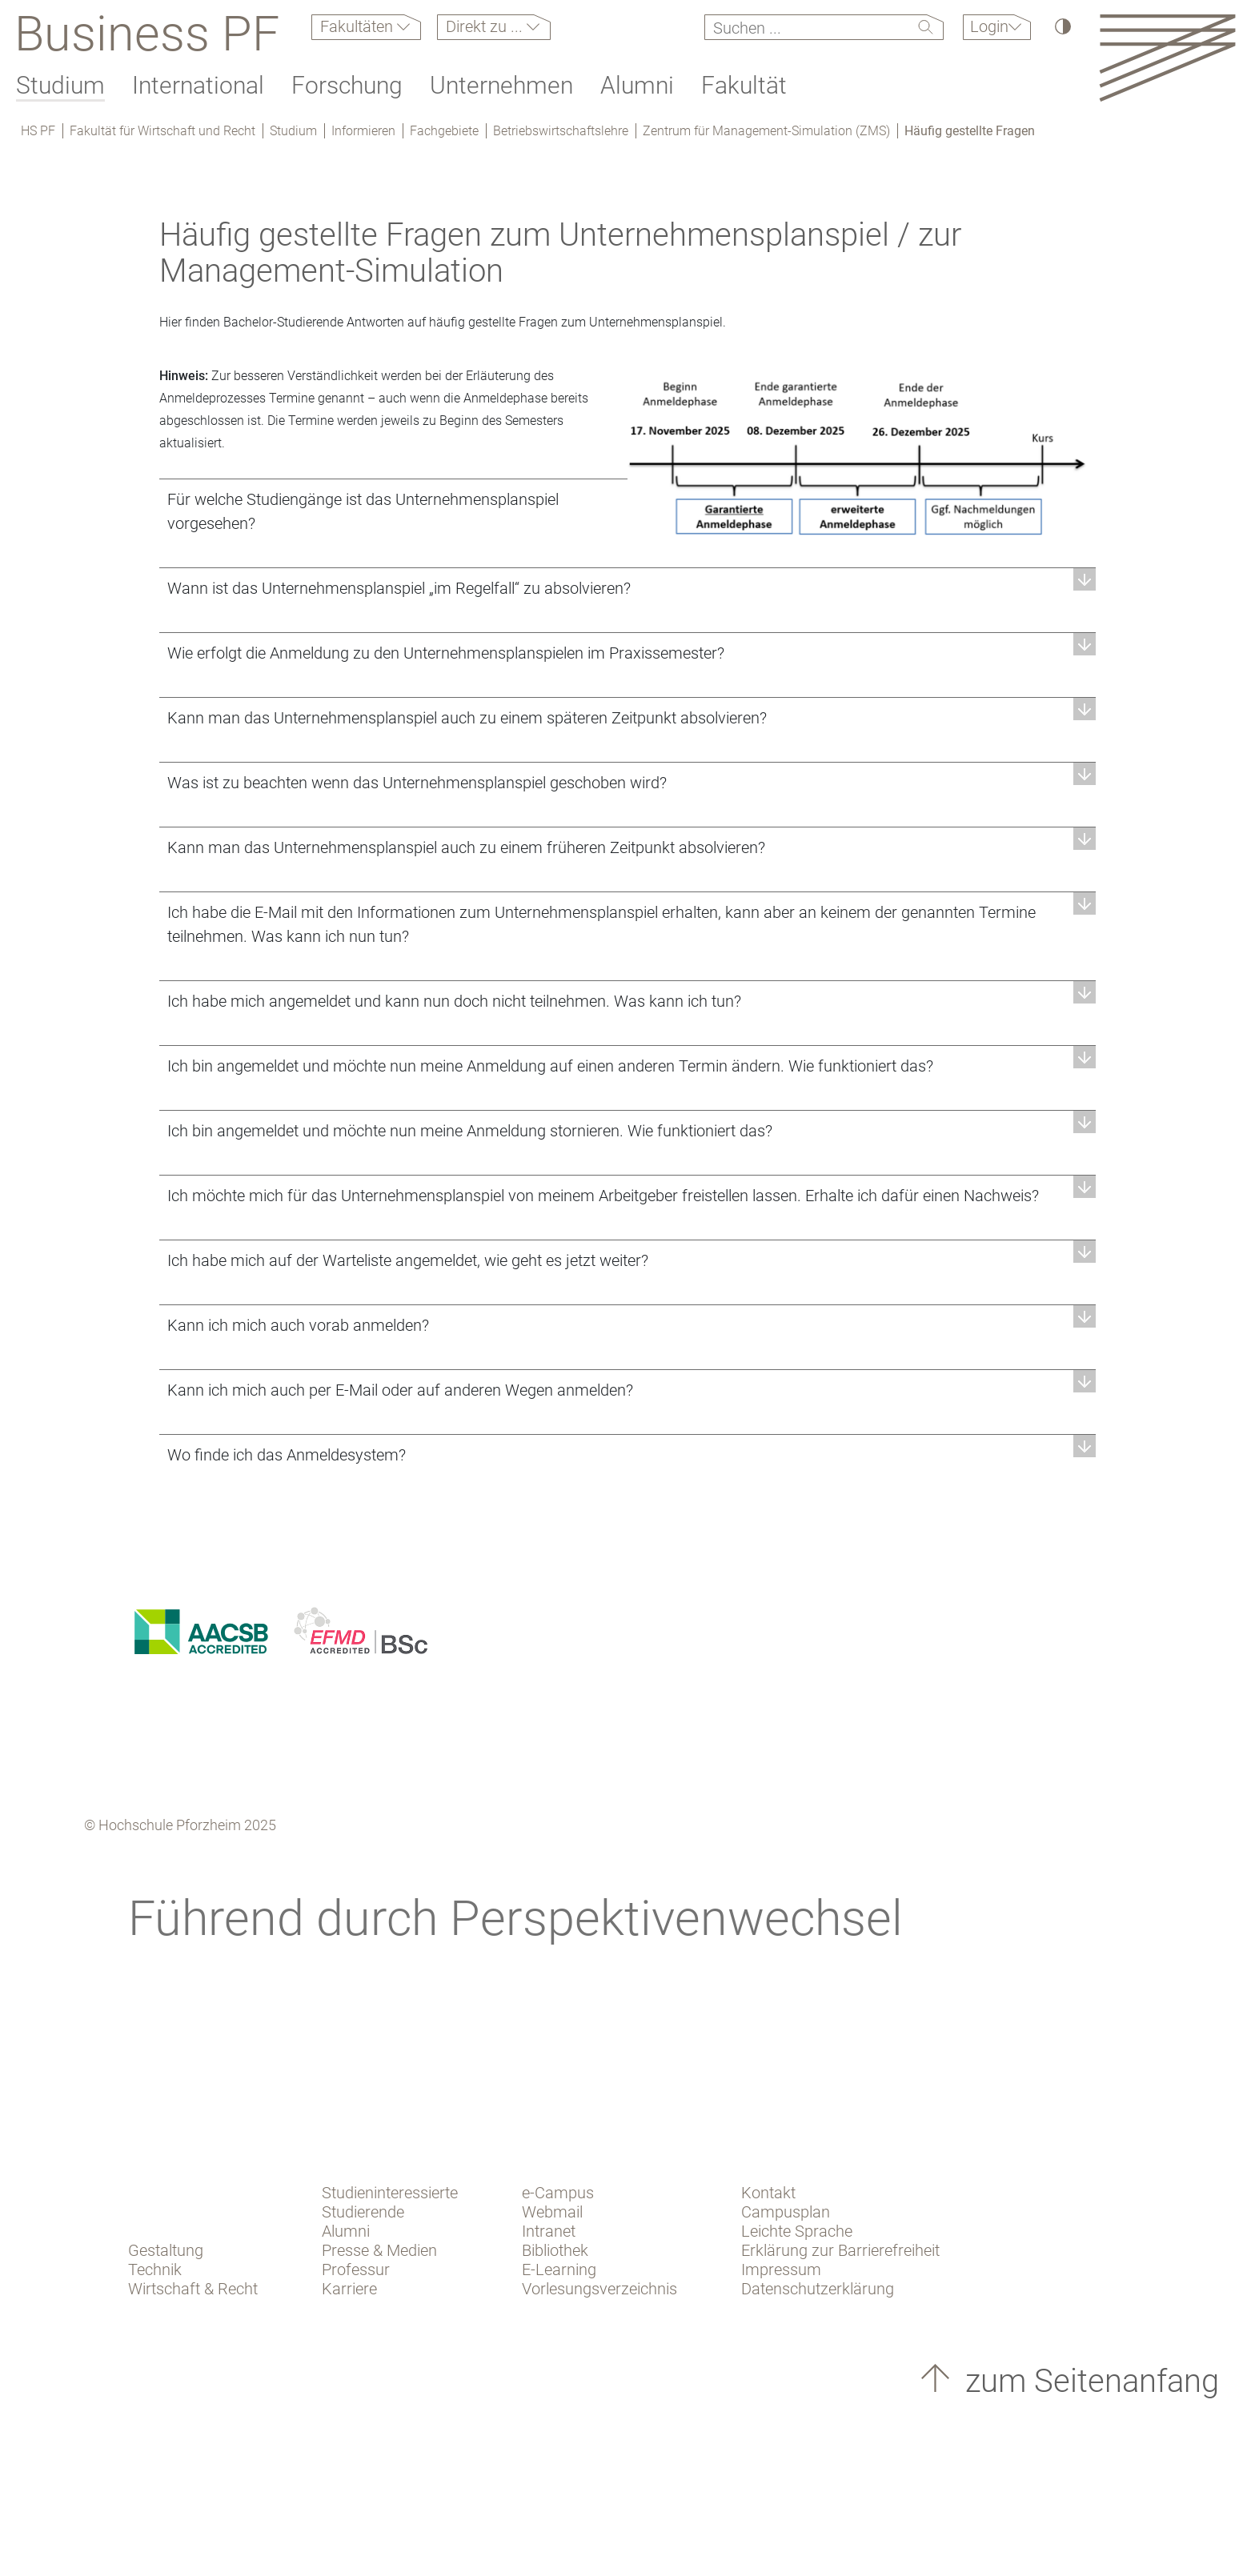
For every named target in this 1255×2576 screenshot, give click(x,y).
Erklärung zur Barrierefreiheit (840, 2250)
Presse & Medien (379, 2250)
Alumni (637, 85)
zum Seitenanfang (1088, 2381)
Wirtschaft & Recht (193, 2288)
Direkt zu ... (486, 26)
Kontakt (768, 2192)
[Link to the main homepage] (1167, 57)
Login (989, 26)
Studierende (363, 2211)
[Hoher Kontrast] (1061, 26)
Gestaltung (165, 2250)
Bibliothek (555, 2250)
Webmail (552, 2211)
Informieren (363, 130)
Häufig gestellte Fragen (969, 130)
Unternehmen (501, 85)
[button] (627, 587)
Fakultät (744, 85)
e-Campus (558, 2192)
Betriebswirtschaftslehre (560, 130)
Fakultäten (358, 26)
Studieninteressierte (390, 2192)
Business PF (146, 33)
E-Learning (559, 2269)
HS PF (38, 130)
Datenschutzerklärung (817, 2288)
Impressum (781, 2269)
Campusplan (785, 2211)
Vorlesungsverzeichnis (599, 2288)
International (198, 85)
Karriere (349, 2288)
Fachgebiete (444, 130)
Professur (356, 2269)
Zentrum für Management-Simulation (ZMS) (766, 130)
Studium (60, 85)
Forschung (347, 85)
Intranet (548, 2231)
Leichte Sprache (796, 2231)
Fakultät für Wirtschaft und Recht (162, 130)
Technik (155, 2269)
